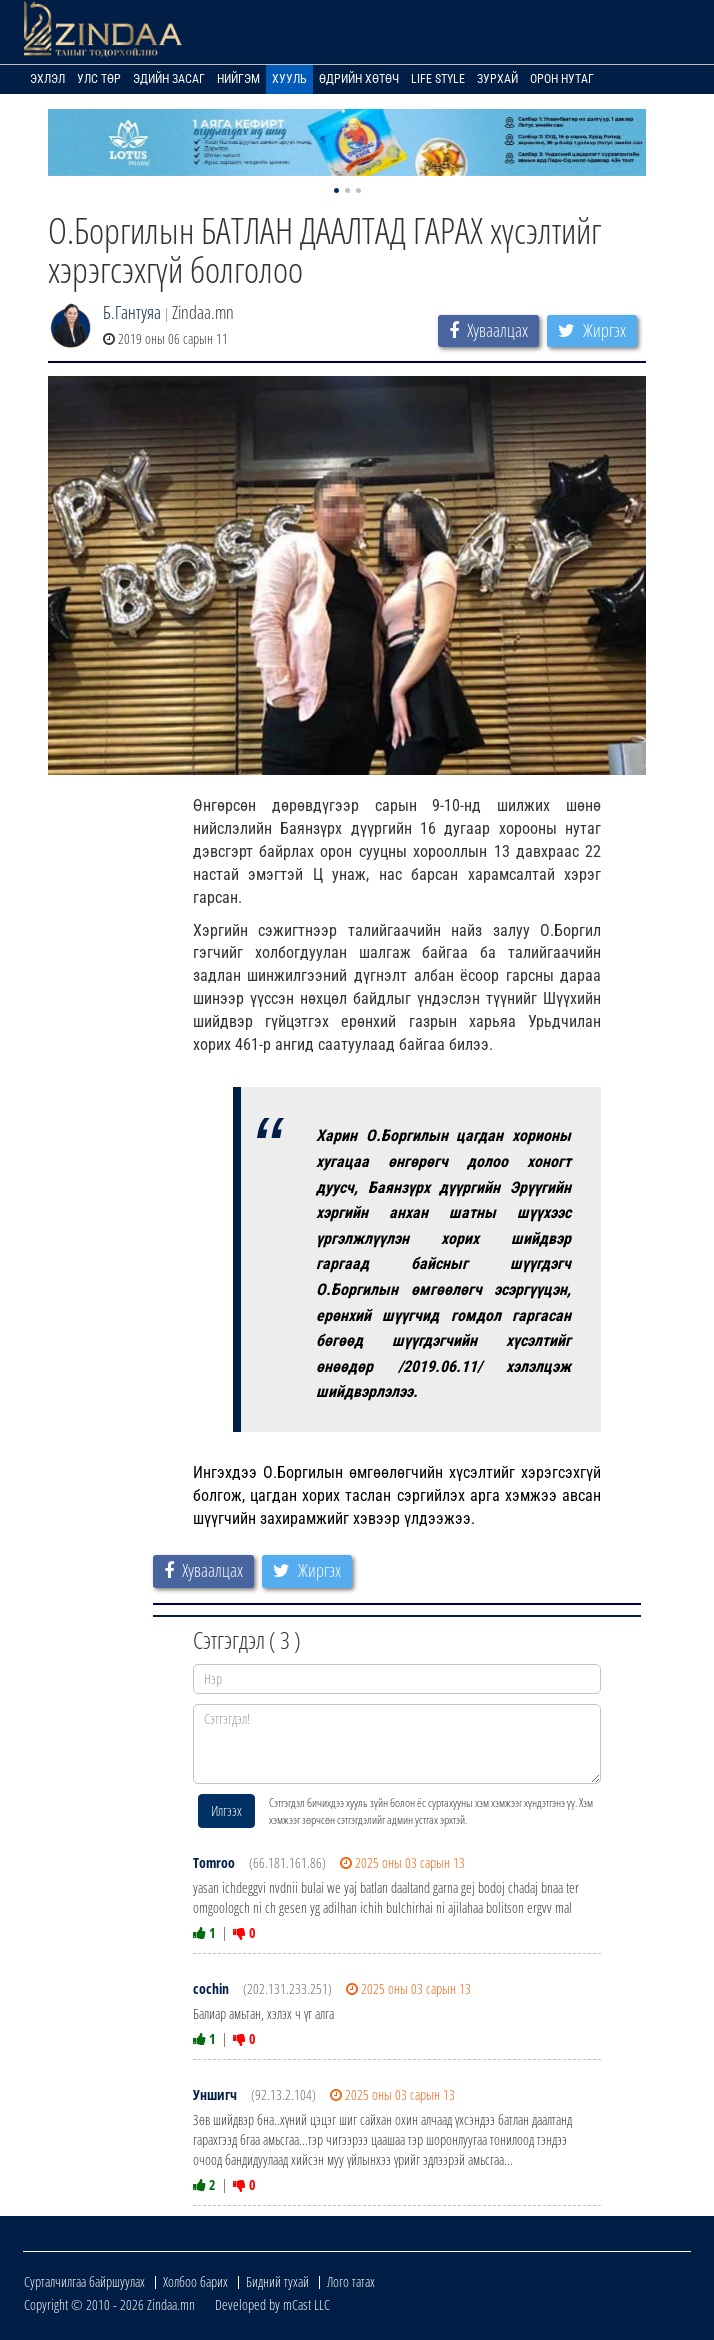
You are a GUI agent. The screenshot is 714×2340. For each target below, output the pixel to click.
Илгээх (226, 1810)
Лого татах (351, 2281)
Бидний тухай (277, 2281)
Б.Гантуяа (132, 312)
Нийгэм (238, 79)
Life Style (438, 79)
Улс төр (99, 79)
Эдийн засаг (169, 79)
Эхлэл (47, 79)
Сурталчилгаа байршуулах (84, 2281)
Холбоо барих (195, 2281)
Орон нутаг (562, 79)
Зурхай (497, 79)
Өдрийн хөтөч (359, 79)
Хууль (289, 79)
